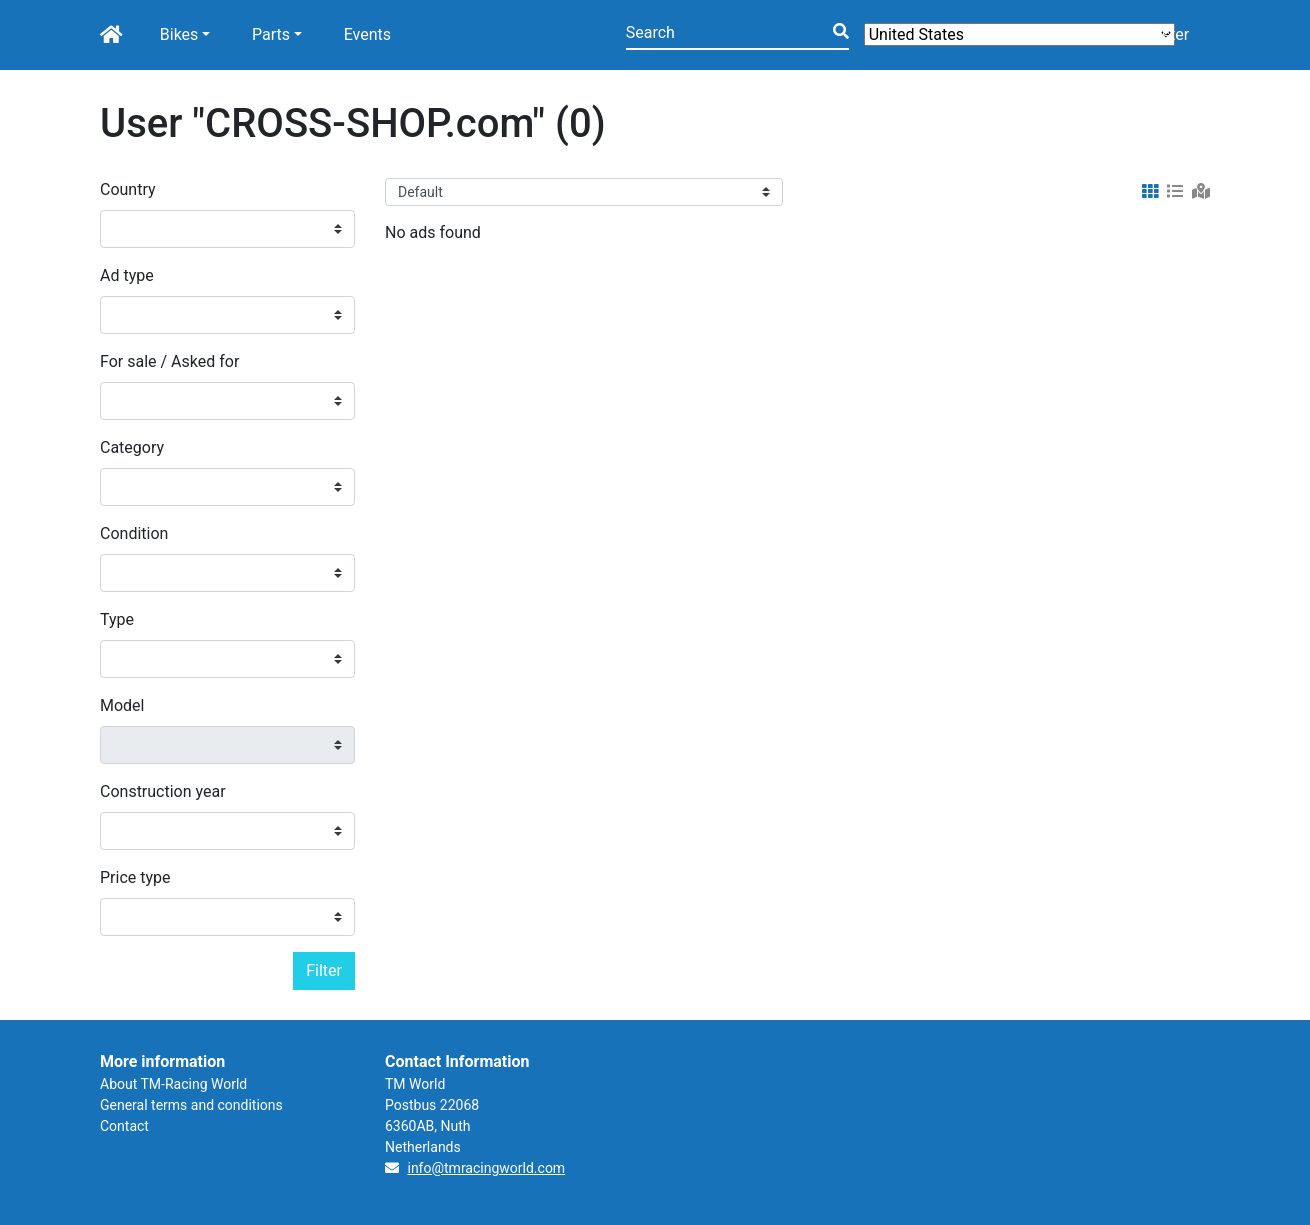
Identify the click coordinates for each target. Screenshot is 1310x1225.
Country (128, 189)
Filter (324, 970)
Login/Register (1137, 34)
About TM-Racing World (173, 1084)
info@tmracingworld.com (486, 1168)
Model (122, 705)
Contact (124, 1126)
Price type (135, 877)
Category (132, 447)
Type (117, 619)
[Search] (737, 35)
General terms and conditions (191, 1105)
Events (367, 34)
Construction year (163, 791)
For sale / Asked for (169, 361)
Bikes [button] (179, 34)
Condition (134, 533)
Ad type (127, 275)
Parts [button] (271, 34)
